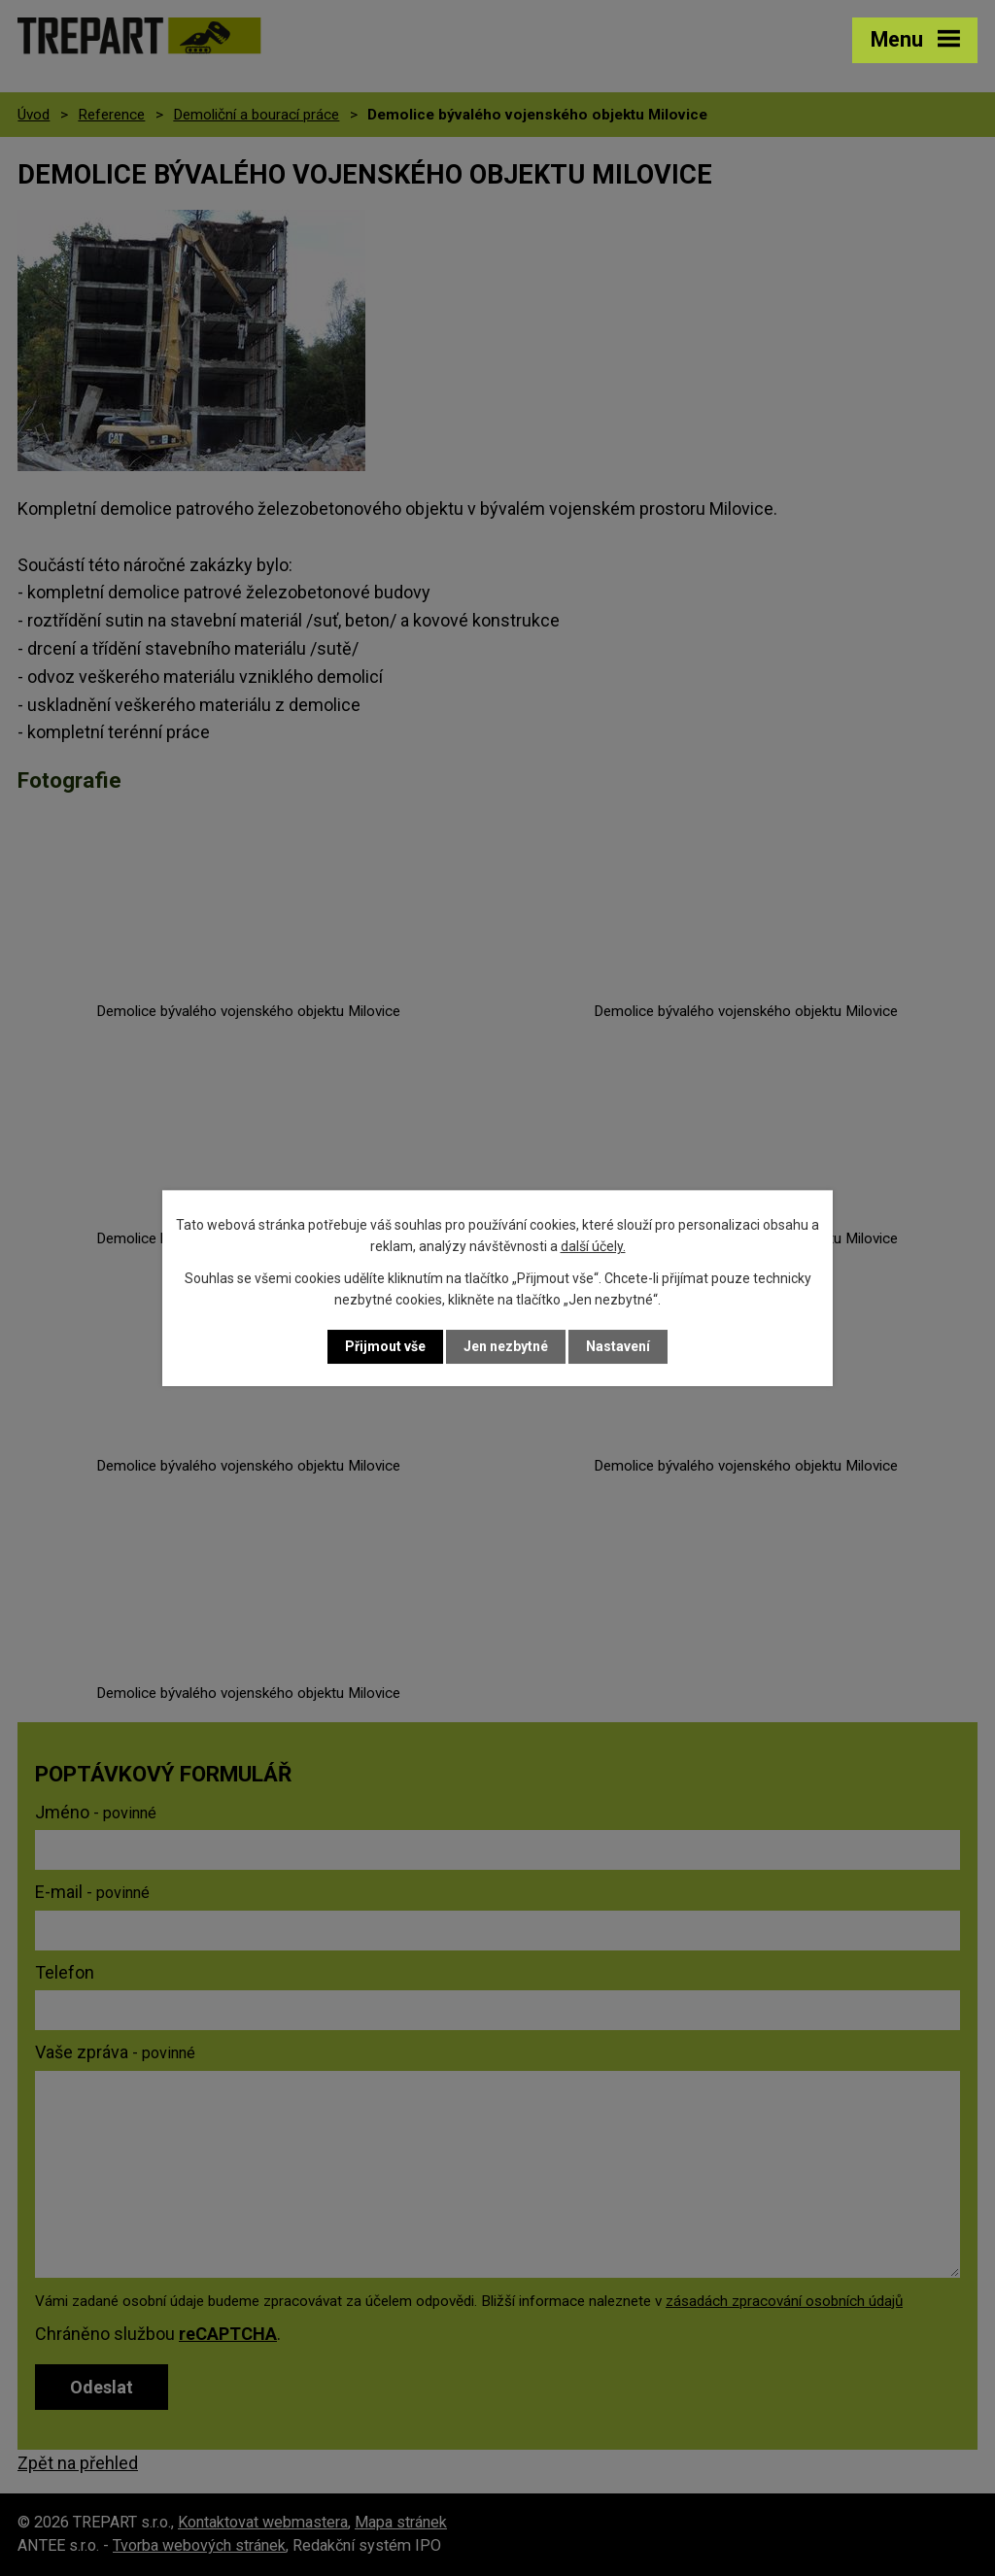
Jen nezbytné (505, 1346)
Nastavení (618, 1346)
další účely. (593, 1246)
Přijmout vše (385, 1346)
